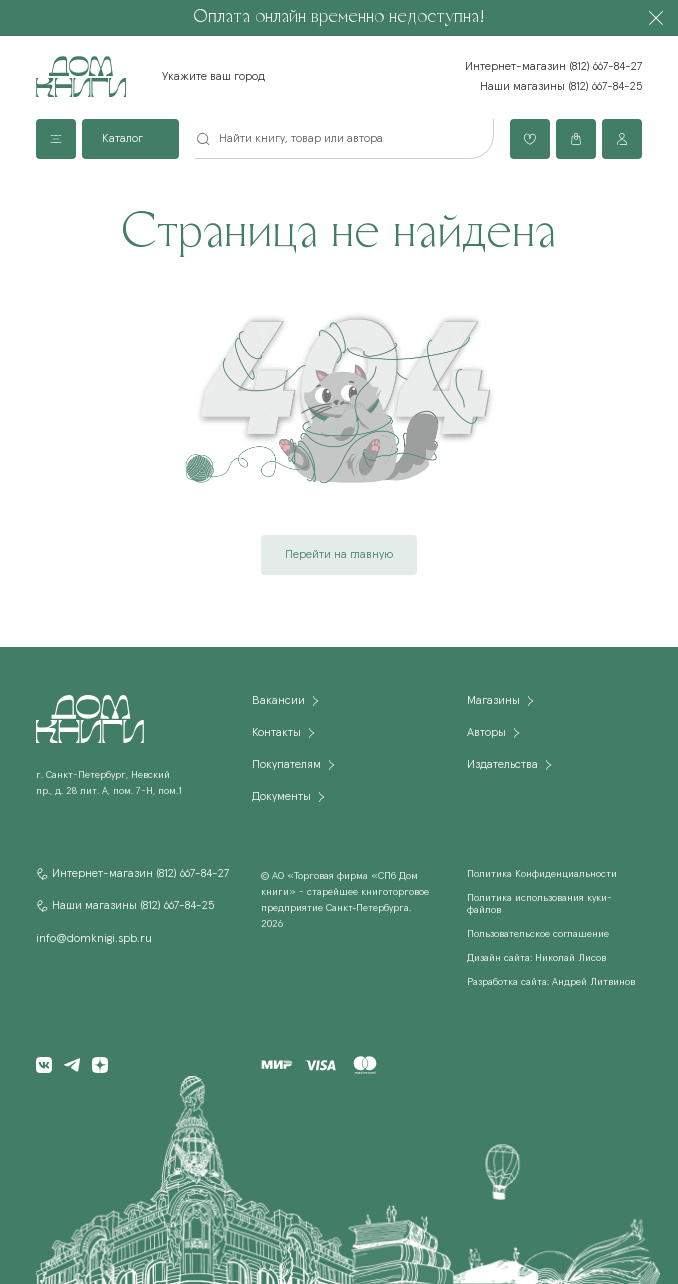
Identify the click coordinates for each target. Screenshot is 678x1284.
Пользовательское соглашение (538, 934)
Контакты (276, 733)
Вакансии (278, 701)
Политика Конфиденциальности (542, 874)
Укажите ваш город (213, 77)
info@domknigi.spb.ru (94, 939)
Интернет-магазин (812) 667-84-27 (553, 67)
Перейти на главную (339, 555)
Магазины (493, 701)
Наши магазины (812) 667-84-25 (561, 87)
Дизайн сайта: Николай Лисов (536, 958)
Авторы (486, 733)
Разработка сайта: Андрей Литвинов (551, 982)
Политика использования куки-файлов (539, 904)
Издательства (502, 765)
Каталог (122, 139)
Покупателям (286, 765)
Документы (281, 797)
